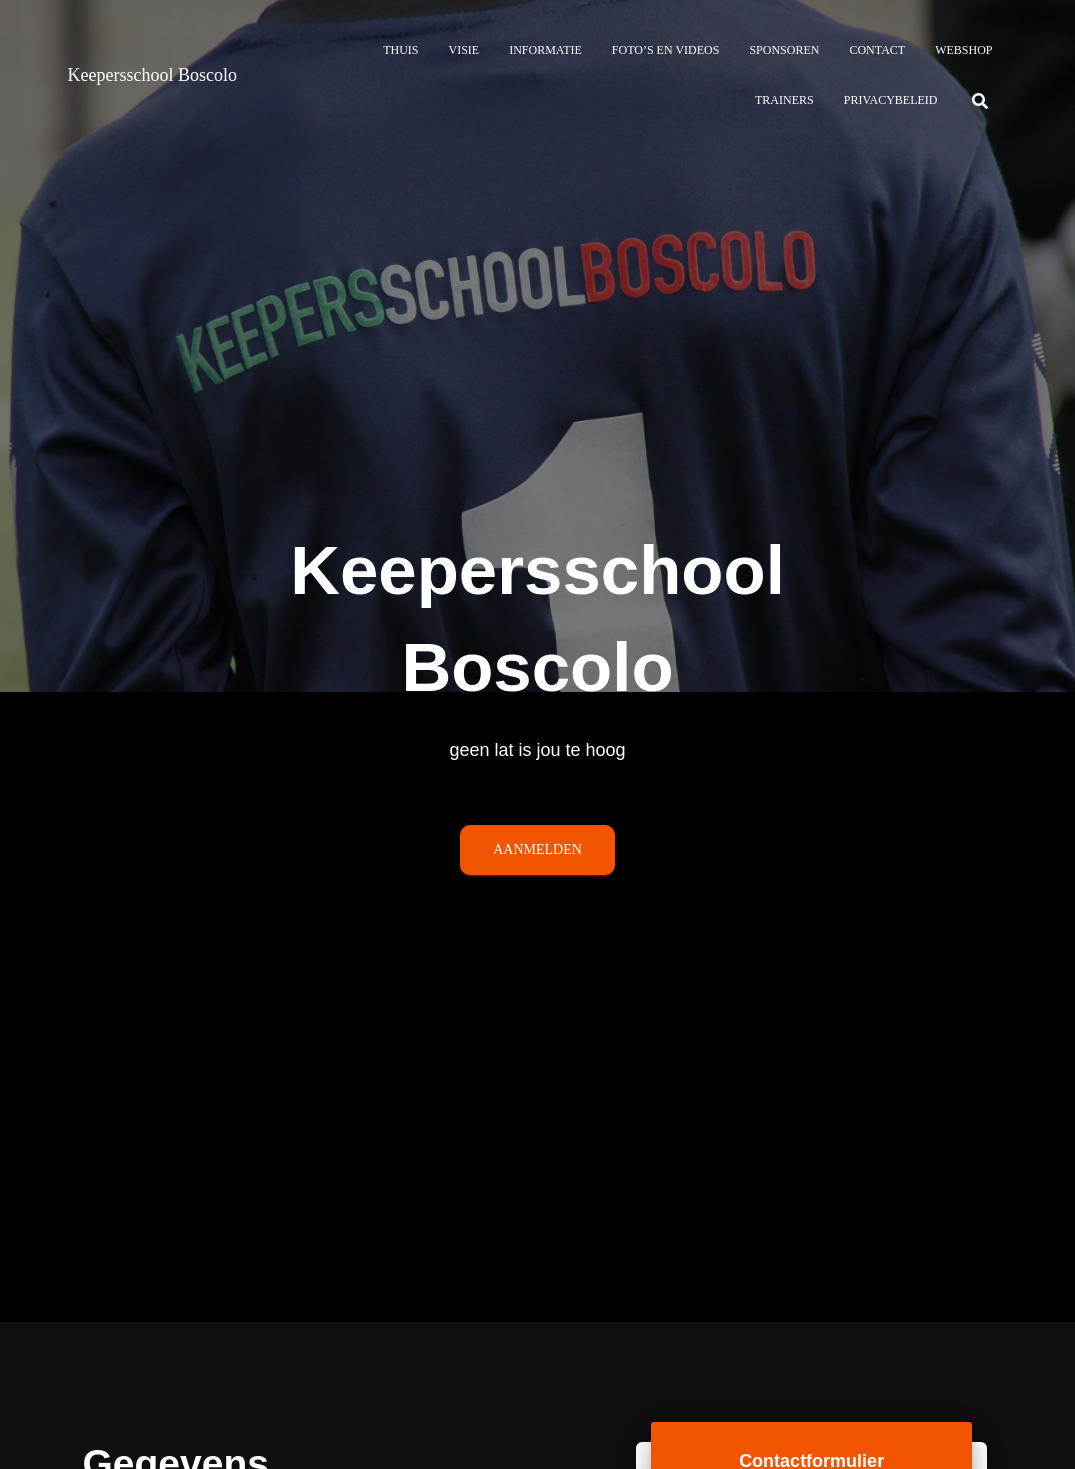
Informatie (545, 50)
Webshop (963, 50)
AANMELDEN (537, 854)
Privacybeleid (891, 100)
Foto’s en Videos (666, 50)
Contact (877, 50)
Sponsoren (784, 50)
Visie (463, 50)
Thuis (400, 50)
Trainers (784, 100)
